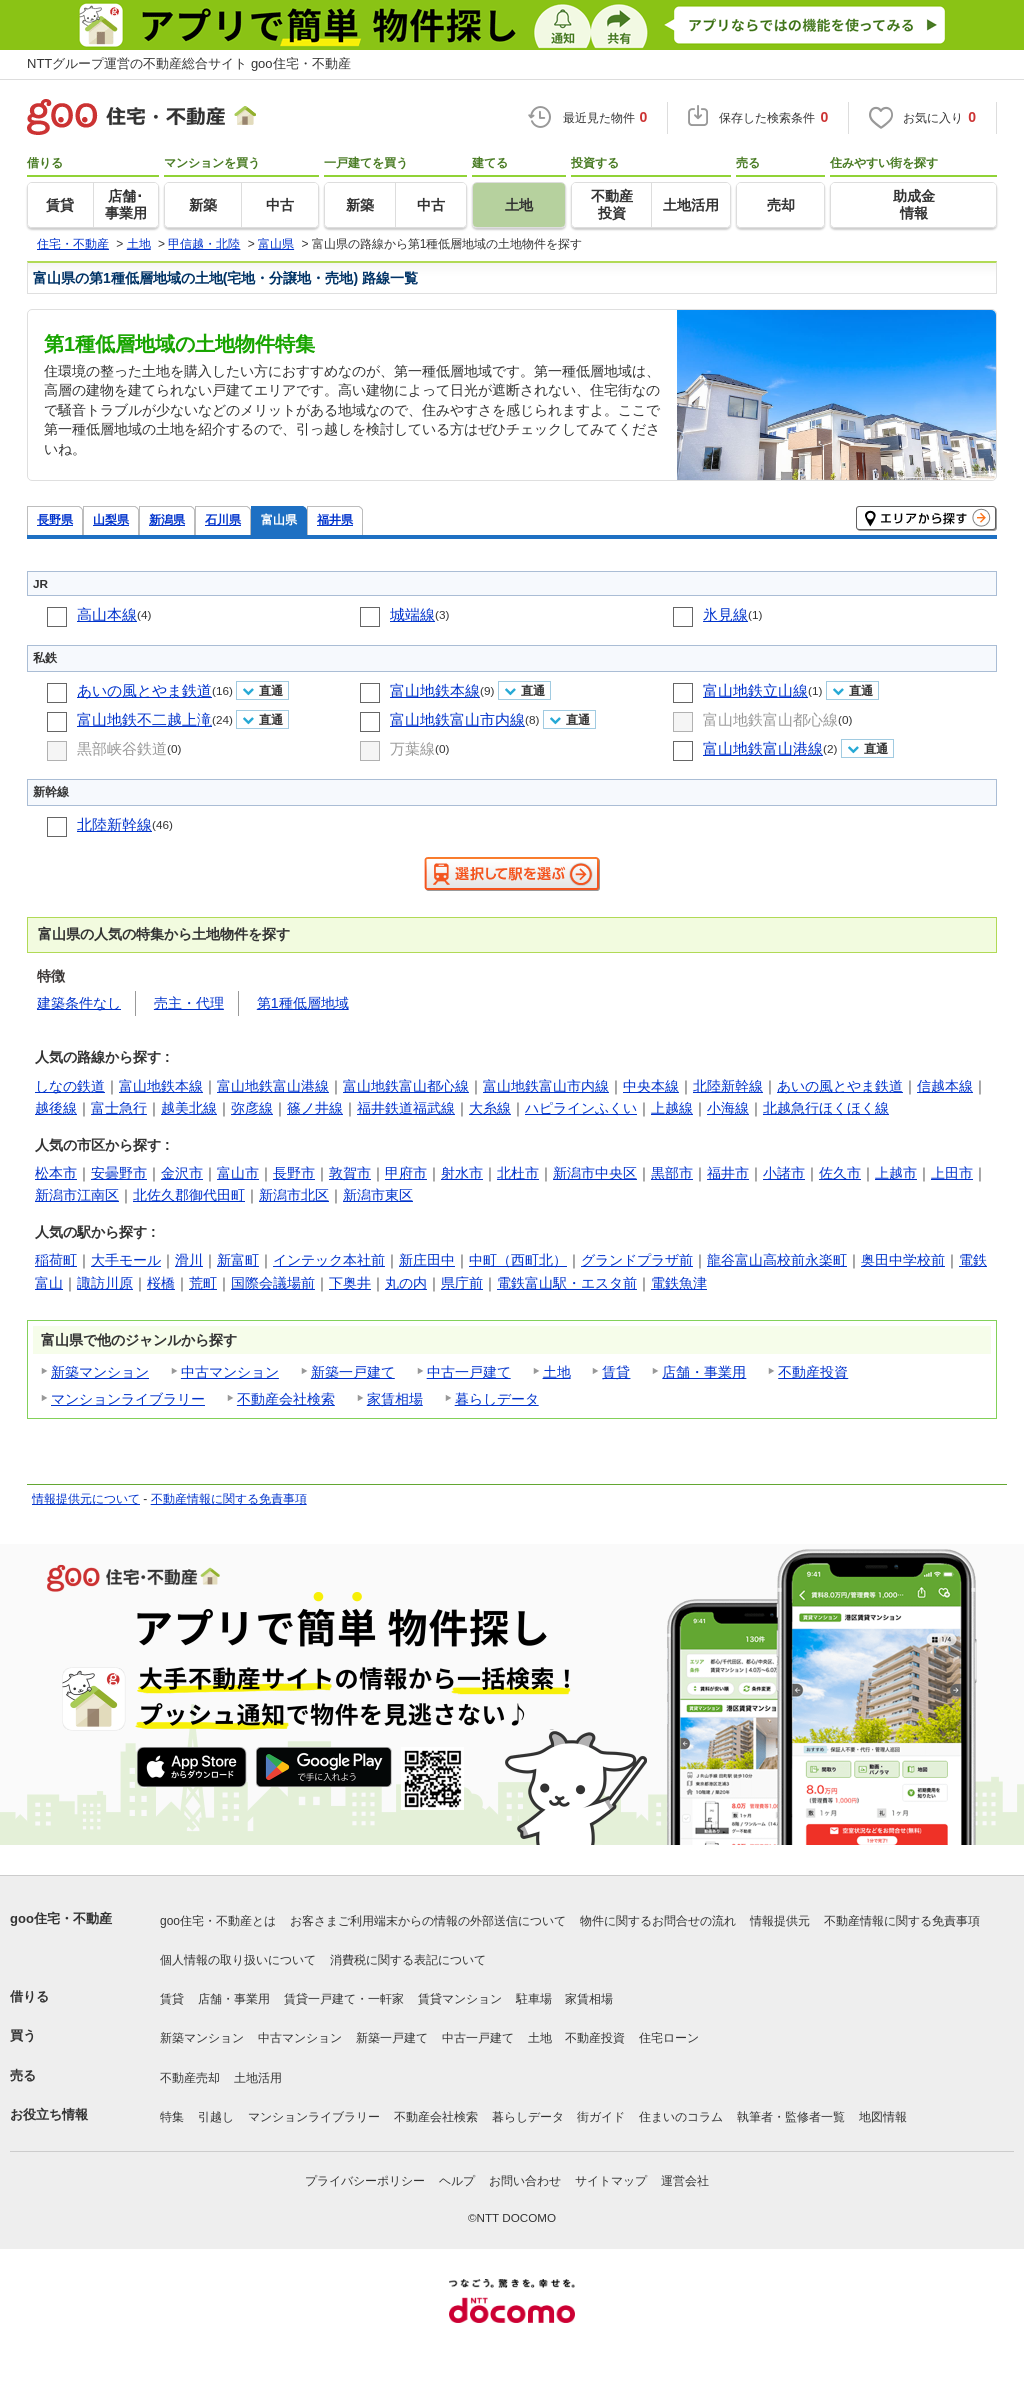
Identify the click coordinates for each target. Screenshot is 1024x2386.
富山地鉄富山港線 (763, 748)
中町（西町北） (518, 1260)
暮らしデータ (497, 1399)
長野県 (55, 519)
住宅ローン (669, 2038)
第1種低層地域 (303, 1003)
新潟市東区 (378, 1195)
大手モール (126, 1260)
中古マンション (230, 1372)
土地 (557, 1372)
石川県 (223, 519)
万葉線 (412, 748)
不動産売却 (190, 2078)
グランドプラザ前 (637, 1260)
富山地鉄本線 (435, 690)
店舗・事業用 (704, 1372)
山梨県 (111, 519)
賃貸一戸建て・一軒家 (344, 1999)
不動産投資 (813, 1372)
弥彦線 (252, 1108)
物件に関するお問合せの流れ (658, 1921)
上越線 (672, 1108)
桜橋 (161, 1283)
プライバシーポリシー (365, 2181)
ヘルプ (457, 2181)
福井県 (335, 519)
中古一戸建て (469, 1372)
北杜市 (518, 1173)
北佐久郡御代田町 (189, 1195)
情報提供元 (780, 1921)
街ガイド (601, 2117)
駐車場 (534, 1999)
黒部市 (672, 1173)
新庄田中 (427, 1260)
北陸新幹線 (114, 824)
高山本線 (107, 614)
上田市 (952, 1173)
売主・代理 (189, 1003)
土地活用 (258, 2078)
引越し (216, 2117)
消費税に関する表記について (408, 1960)
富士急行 (119, 1108)
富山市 (238, 1173)
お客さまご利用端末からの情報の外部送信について (428, 1921)
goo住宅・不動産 (61, 1918)
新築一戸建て (353, 1372)
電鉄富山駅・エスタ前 (567, 1283)
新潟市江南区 (77, 1195)
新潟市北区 (294, 1195)
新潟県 (167, 519)
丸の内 (406, 1283)
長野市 (294, 1173)
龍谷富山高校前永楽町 (777, 1260)
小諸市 (784, 1173)
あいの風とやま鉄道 (144, 690)
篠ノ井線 (315, 1108)
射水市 (462, 1173)
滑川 (189, 1260)
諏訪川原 (105, 1283)
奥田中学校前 (903, 1260)
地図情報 (883, 2117)
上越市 (896, 1173)
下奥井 (350, 1283)
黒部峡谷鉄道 (122, 748)
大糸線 (490, 1108)
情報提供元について (86, 1499)
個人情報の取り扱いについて (238, 1960)
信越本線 (945, 1086)
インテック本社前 (329, 1260)
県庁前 (462, 1283)
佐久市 (840, 1173)
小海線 (728, 1108)
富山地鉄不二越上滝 (144, 719)
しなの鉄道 (70, 1086)
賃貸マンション (460, 1999)
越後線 (56, 1108)
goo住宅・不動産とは (218, 1921)
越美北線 (189, 1108)
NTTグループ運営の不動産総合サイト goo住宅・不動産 (189, 63)
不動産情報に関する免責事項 (229, 1499)
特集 (172, 2117)
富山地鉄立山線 (755, 690)
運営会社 (685, 2181)
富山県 (279, 519)
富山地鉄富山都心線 (770, 719)
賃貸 (616, 1372)
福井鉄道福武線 (406, 1108)
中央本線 (651, 1086)
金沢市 (182, 1173)
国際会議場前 (273, 1283)
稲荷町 (56, 1260)
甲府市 (406, 1173)
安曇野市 (119, 1173)
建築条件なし (79, 1003)
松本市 (56, 1173)
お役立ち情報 (49, 2114)
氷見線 (725, 614)
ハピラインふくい (581, 1108)
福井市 (728, 1173)
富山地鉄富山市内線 (457, 719)
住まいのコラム (681, 2117)
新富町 (238, 1260)
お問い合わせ (525, 2181)
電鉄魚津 (679, 1283)
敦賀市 (350, 1173)
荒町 (203, 1283)
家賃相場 (395, 1399)
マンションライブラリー (128, 1399)
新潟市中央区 (595, 1173)
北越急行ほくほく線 (826, 1108)
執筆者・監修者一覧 (791, 2117)
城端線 (412, 614)
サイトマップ (611, 2181)
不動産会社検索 (286, 1399)
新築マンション (100, 1372)
